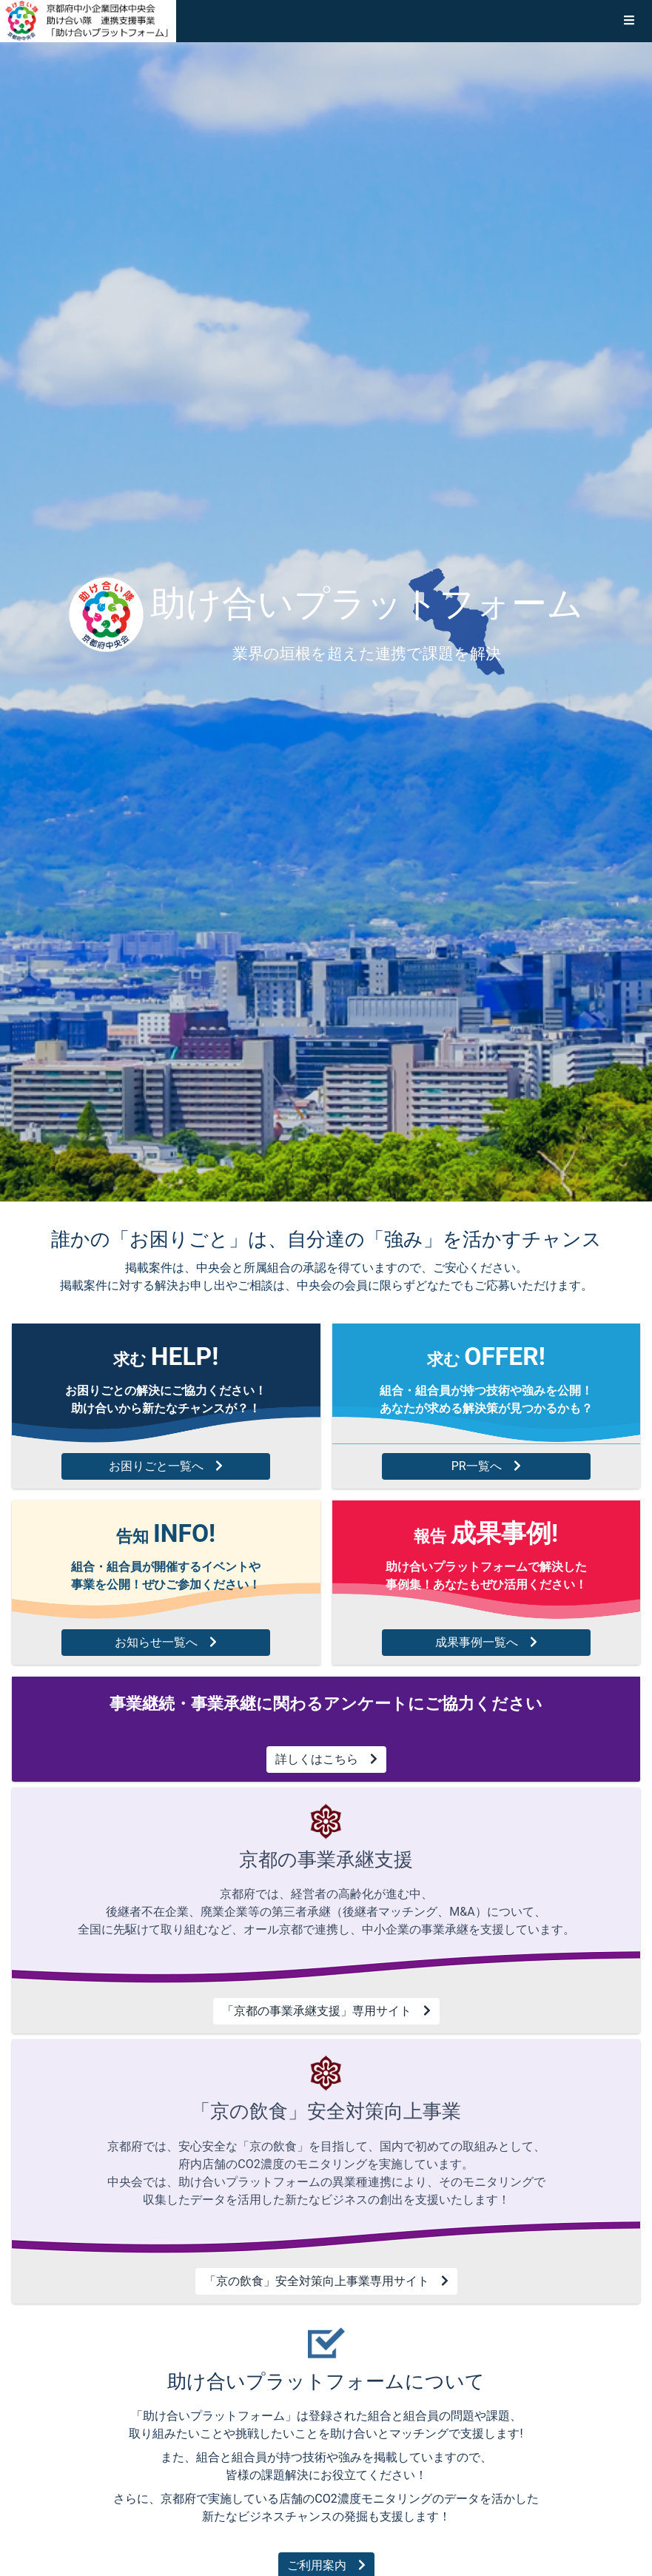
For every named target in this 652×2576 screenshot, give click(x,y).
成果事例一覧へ (486, 1642)
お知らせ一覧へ (166, 1642)
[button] (629, 21)
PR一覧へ (486, 1466)
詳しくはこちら (326, 1759)
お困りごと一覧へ (166, 1466)
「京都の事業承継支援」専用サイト (326, 2011)
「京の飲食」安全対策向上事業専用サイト (326, 2281)
